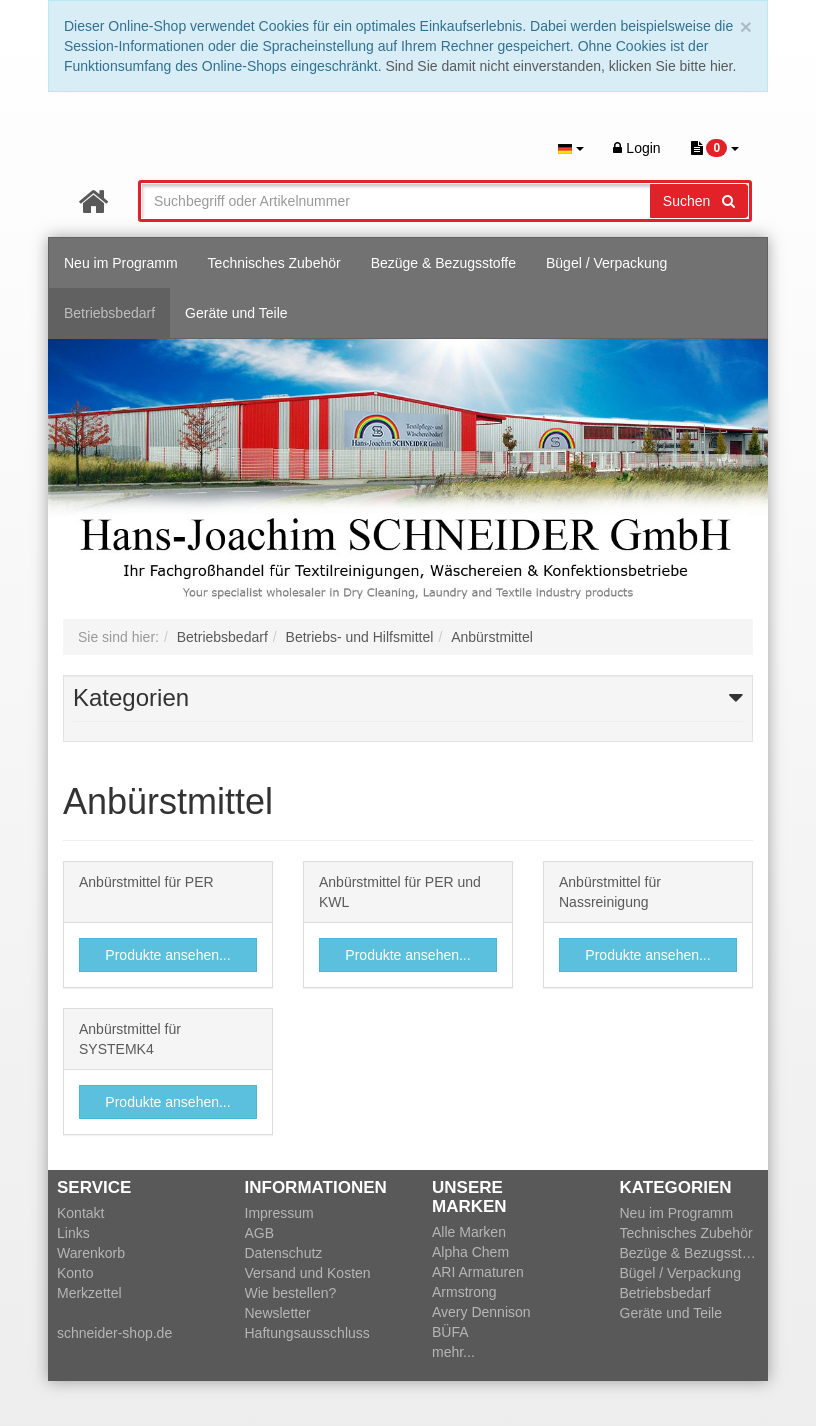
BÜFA (450, 1332)
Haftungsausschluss (307, 1333)
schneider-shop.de (114, 1333)
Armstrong (464, 1292)
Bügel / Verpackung (606, 263)
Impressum (279, 1213)
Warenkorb (91, 1253)
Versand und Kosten (308, 1273)
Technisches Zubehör (274, 263)
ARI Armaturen (478, 1272)
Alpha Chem (470, 1252)
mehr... (453, 1352)
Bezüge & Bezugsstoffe (443, 263)
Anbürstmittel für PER (146, 882)
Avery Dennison (481, 1312)
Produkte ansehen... (167, 955)
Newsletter (278, 1313)
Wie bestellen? (291, 1293)
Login (636, 148)
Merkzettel (89, 1293)
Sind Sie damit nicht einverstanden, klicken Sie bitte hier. (560, 66)
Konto (75, 1273)
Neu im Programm (121, 263)
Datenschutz (284, 1253)
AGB (260, 1233)
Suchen (699, 201)
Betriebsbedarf (109, 313)
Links (73, 1233)
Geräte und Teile (236, 313)
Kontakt (80, 1213)
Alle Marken (469, 1232)
